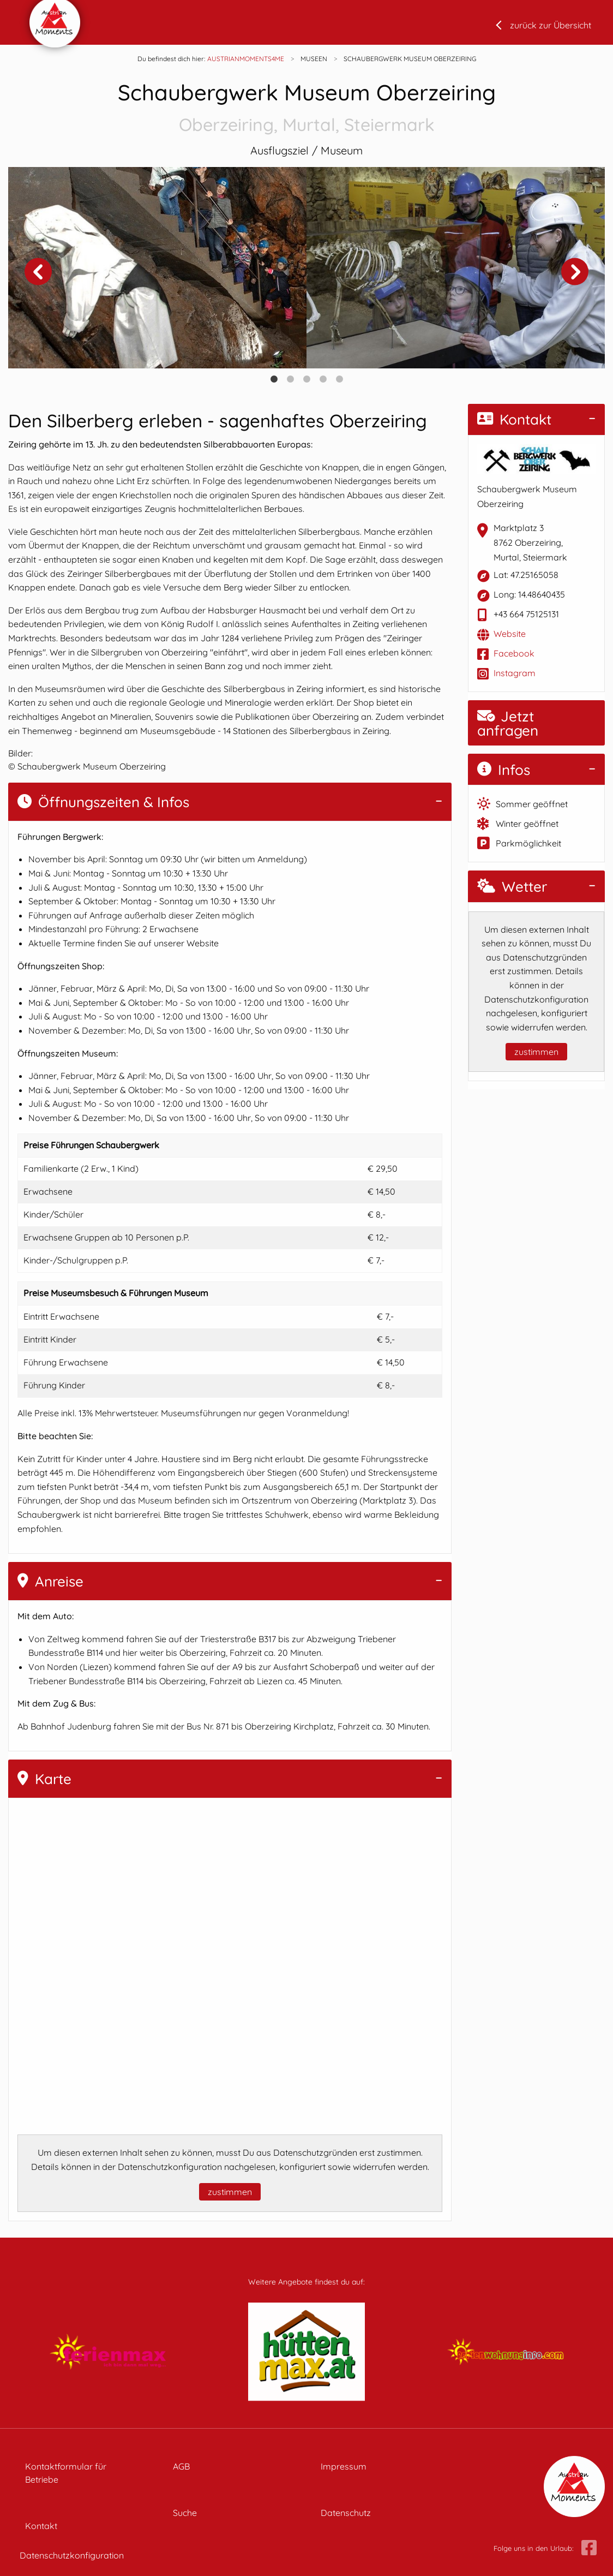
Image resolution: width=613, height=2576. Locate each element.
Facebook (514, 653)
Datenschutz (346, 2512)
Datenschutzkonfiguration (72, 2555)
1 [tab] (273, 379)
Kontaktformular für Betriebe (65, 2473)
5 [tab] (339, 379)
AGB (181, 2466)
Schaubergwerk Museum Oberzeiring (306, 108)
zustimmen (230, 2191)
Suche (185, 2512)
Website (510, 633)
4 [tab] (322, 379)
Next (574, 271)
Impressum (343, 2466)
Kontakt (514, 419)
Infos (503, 770)
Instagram (515, 672)
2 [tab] (290, 379)
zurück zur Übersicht (550, 25)
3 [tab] (306, 379)
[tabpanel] (157, 267)
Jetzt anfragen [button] (507, 723)
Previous (38, 271)
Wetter (512, 887)
